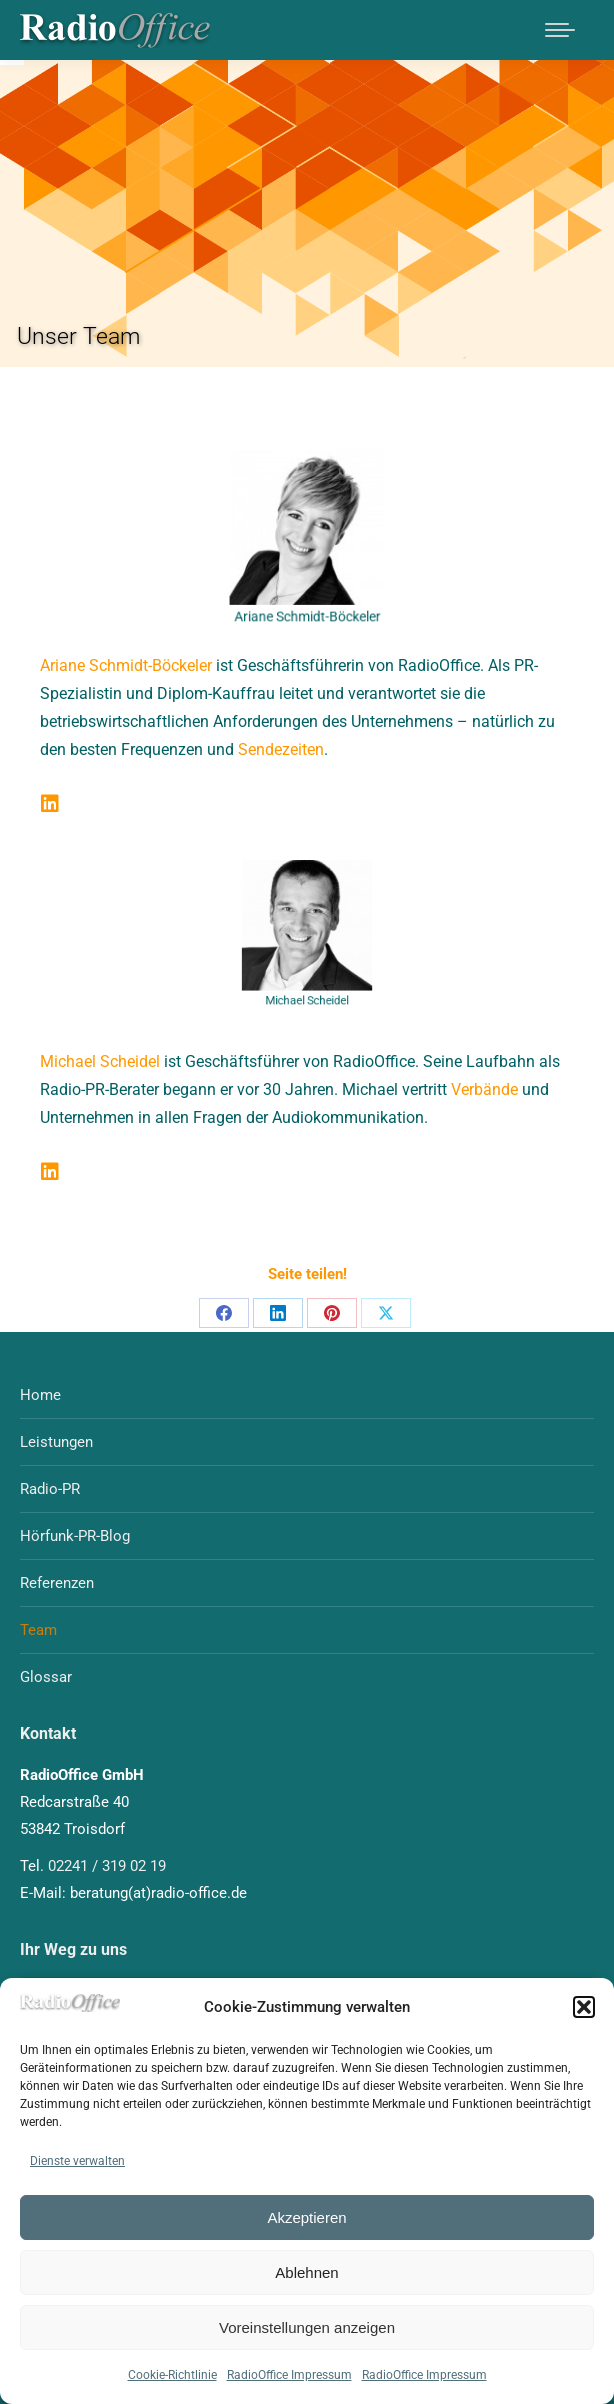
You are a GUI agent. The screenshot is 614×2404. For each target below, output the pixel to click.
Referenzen (57, 1583)
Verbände (484, 1089)
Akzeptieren (306, 2217)
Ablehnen (306, 2272)
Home (40, 1395)
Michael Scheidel (100, 1061)
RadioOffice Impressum (289, 2375)
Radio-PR (50, 1489)
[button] (584, 2007)
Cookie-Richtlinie (172, 2375)
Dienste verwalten (77, 2161)
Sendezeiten (281, 749)
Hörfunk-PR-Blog (75, 1536)
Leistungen (56, 1442)
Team (38, 1630)
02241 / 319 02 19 (107, 1866)
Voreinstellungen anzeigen (307, 2327)
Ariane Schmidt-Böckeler (126, 665)
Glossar (46, 1677)
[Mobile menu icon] (560, 30)
